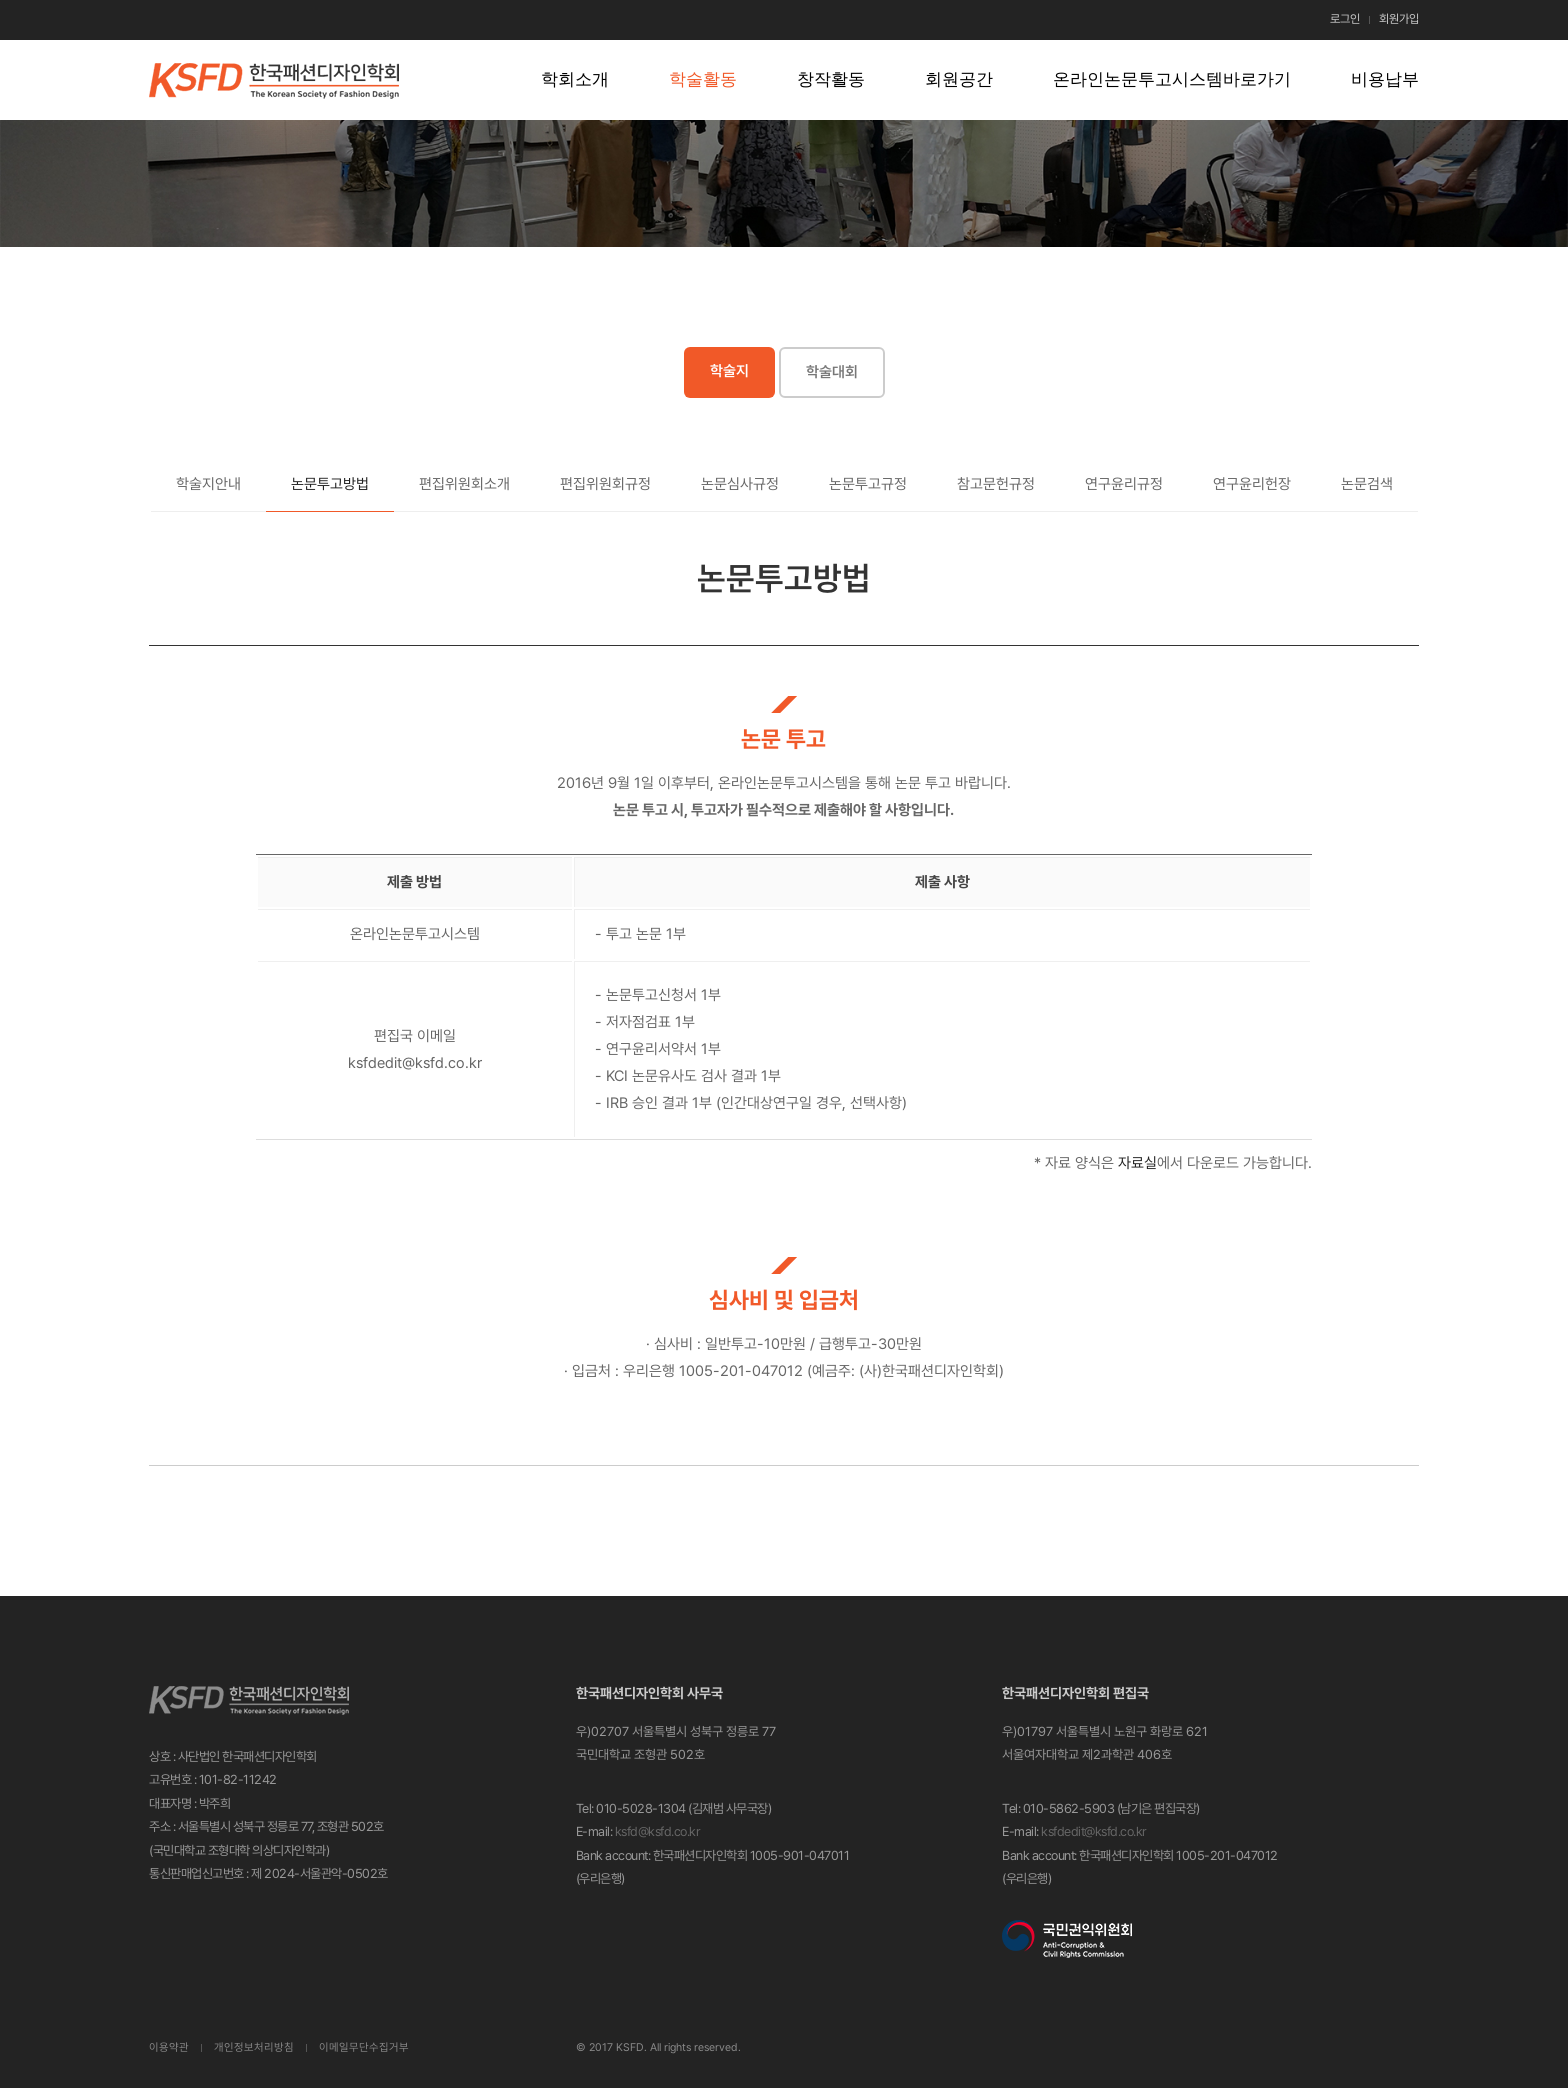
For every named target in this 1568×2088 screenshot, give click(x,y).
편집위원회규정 (605, 484)
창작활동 (831, 79)
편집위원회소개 (464, 484)
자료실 (1137, 1163)
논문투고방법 (330, 484)
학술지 (729, 371)
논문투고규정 (868, 484)
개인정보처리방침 (254, 2047)
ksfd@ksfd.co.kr (658, 1831)
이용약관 (169, 2047)
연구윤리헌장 (1252, 484)
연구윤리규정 (1124, 484)
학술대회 (832, 372)
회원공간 (959, 79)
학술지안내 (208, 484)
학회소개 (575, 79)
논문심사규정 (740, 484)
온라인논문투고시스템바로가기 (1172, 79)
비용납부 (1385, 79)
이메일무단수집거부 (364, 2047)
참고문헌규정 (996, 484)
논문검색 (1367, 484)
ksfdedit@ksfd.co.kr (1094, 1831)
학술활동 (703, 79)
